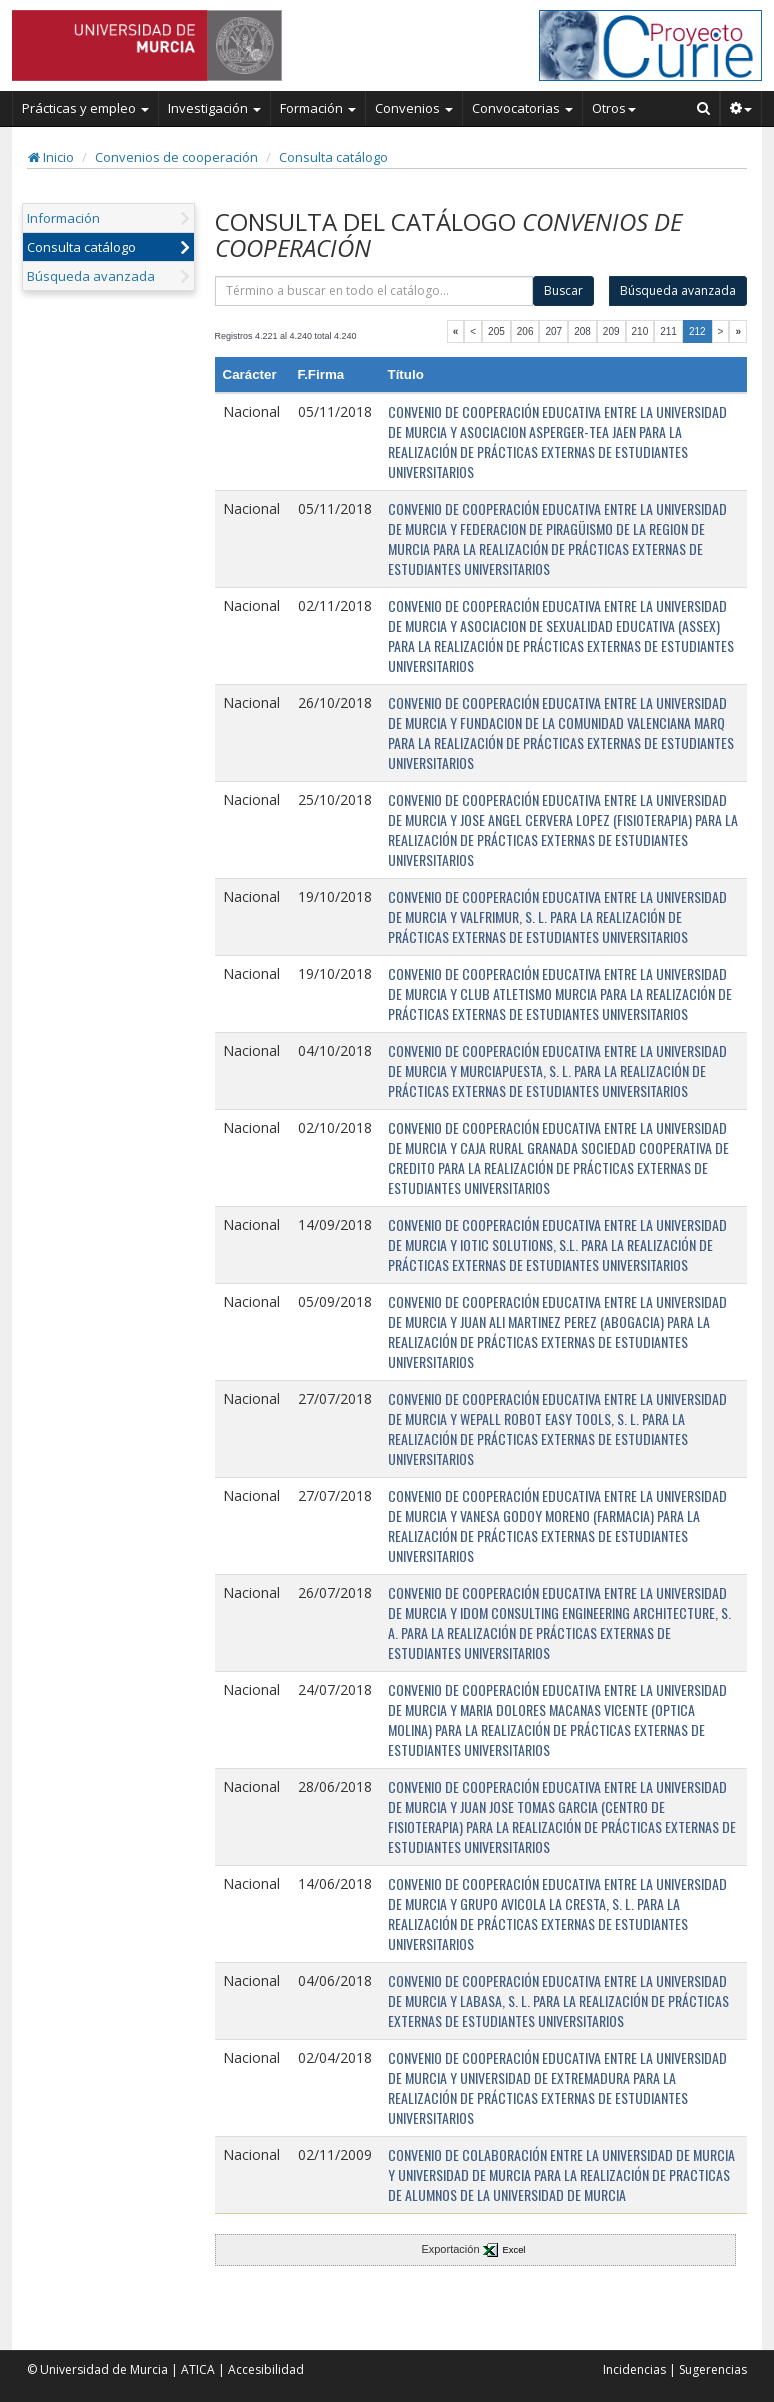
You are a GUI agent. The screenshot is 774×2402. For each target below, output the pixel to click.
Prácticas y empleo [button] (85, 108)
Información (63, 218)
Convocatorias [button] (522, 108)
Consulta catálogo (333, 157)
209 (611, 331)
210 (640, 331)
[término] (374, 291)
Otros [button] (614, 108)
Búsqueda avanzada (91, 276)
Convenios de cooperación (176, 157)
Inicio (51, 157)
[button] (741, 108)
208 (582, 331)
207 (553, 331)
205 (496, 331)
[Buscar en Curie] (704, 108)
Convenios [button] (414, 108)
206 (525, 331)
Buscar (563, 290)
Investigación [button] (214, 108)
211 (668, 331)
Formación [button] (318, 108)
